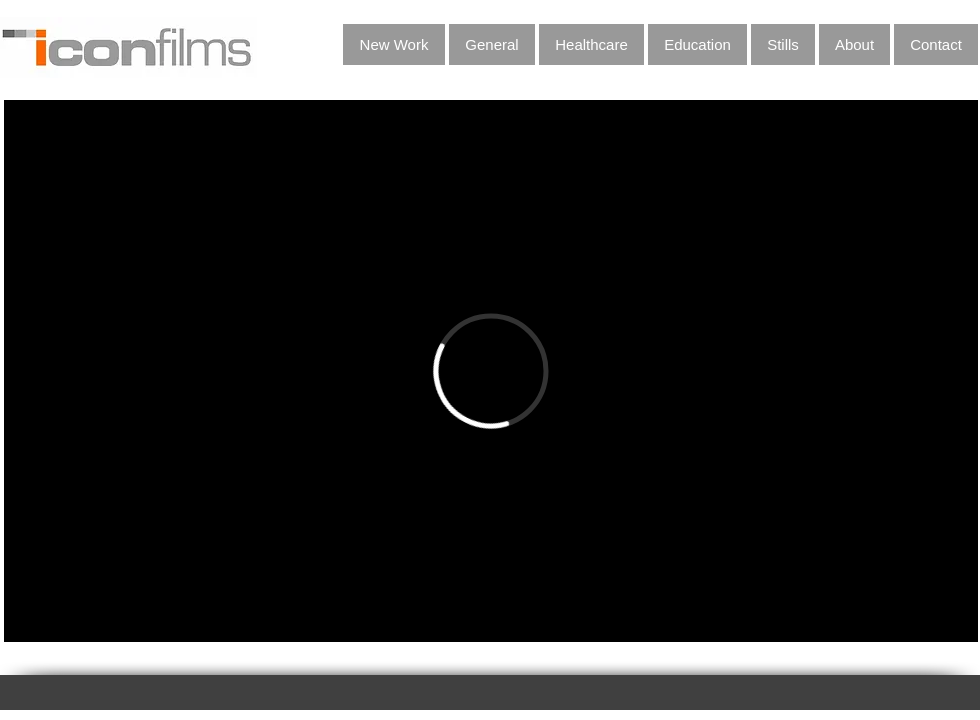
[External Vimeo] (491, 371)
